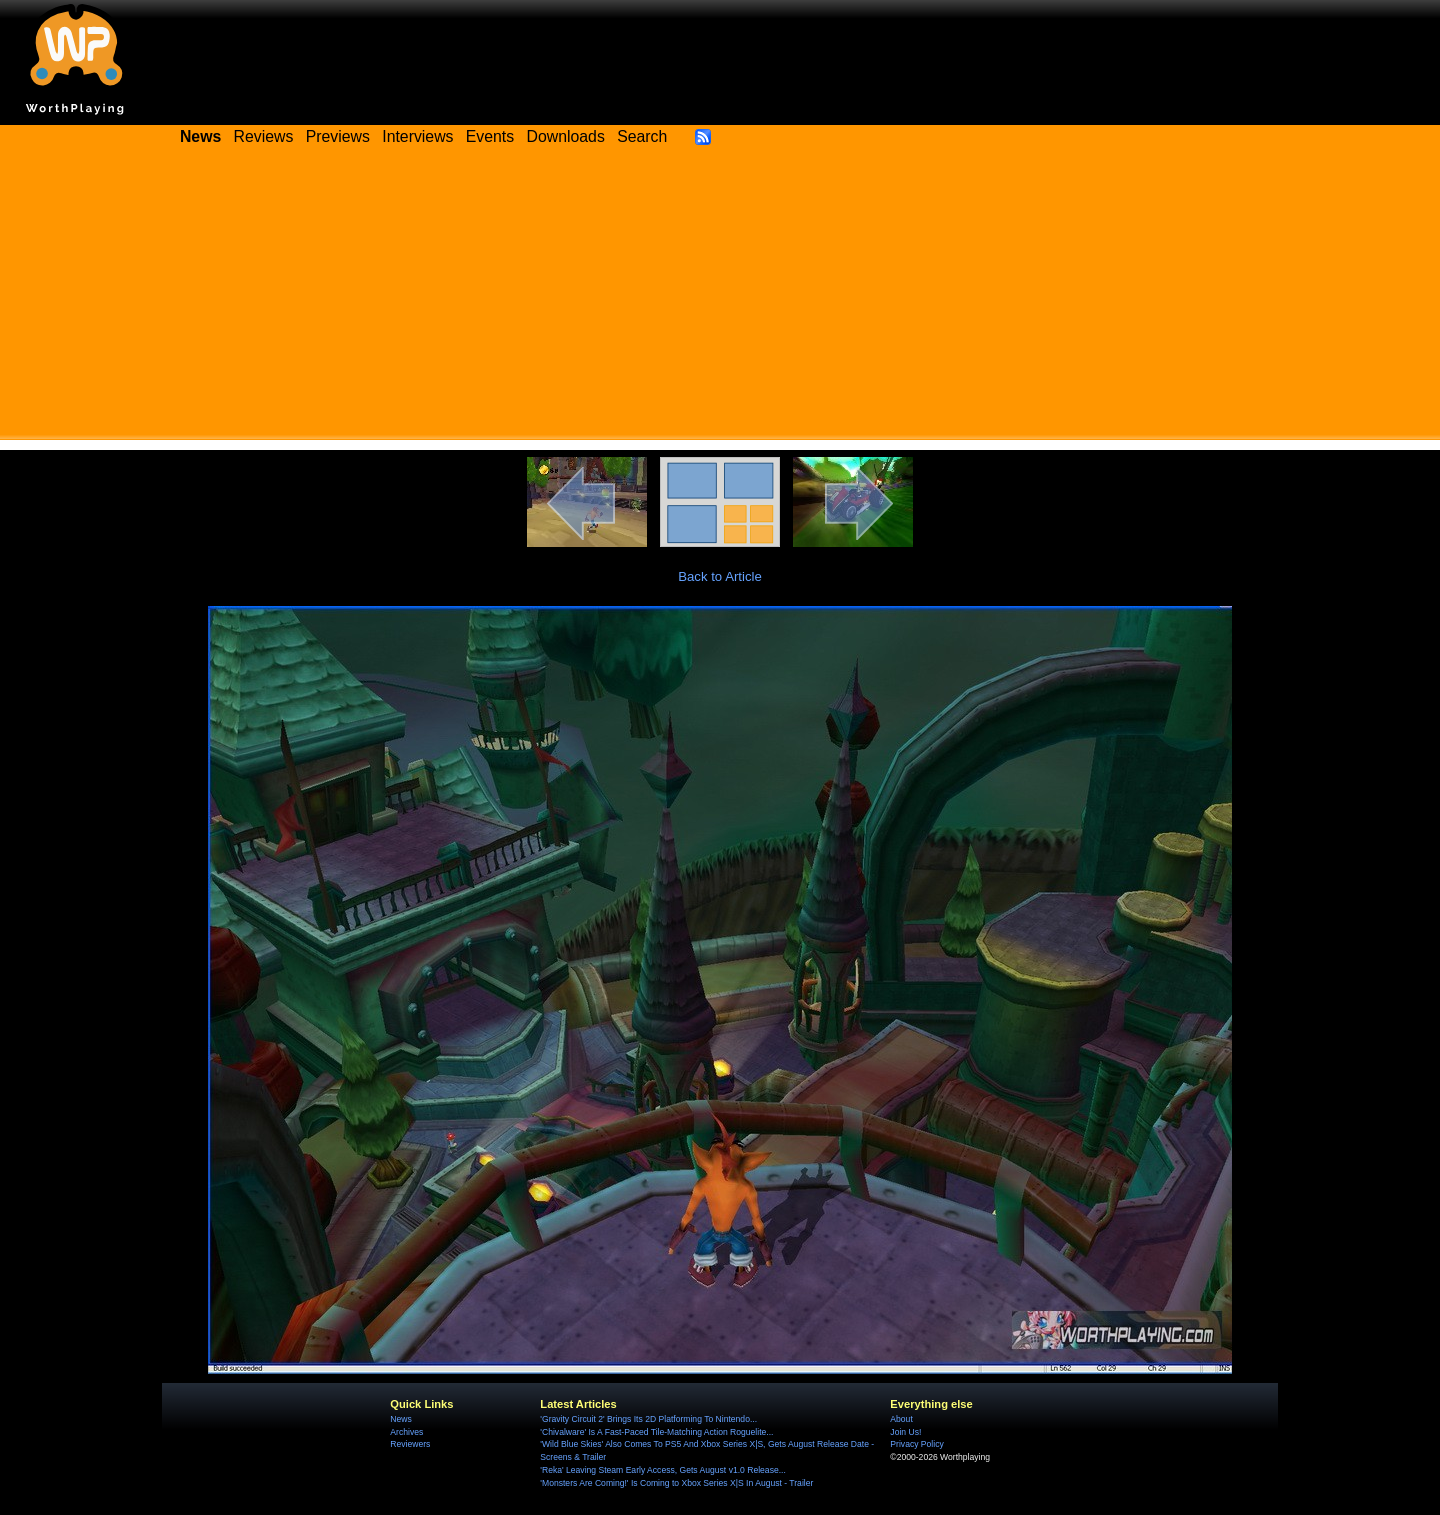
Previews (338, 136)
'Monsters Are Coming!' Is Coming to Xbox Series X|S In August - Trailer (676, 1483)
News (400, 1419)
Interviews (417, 136)
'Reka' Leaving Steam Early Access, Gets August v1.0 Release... (663, 1470)
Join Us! (905, 1432)
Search (642, 136)
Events (490, 136)
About (901, 1419)
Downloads (566, 136)
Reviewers (410, 1444)
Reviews (264, 136)
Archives (406, 1432)
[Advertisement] (720, 300)
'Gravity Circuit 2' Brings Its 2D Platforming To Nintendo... (648, 1419)
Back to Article (720, 576)
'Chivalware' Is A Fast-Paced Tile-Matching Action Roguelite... (656, 1432)
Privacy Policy (916, 1444)
